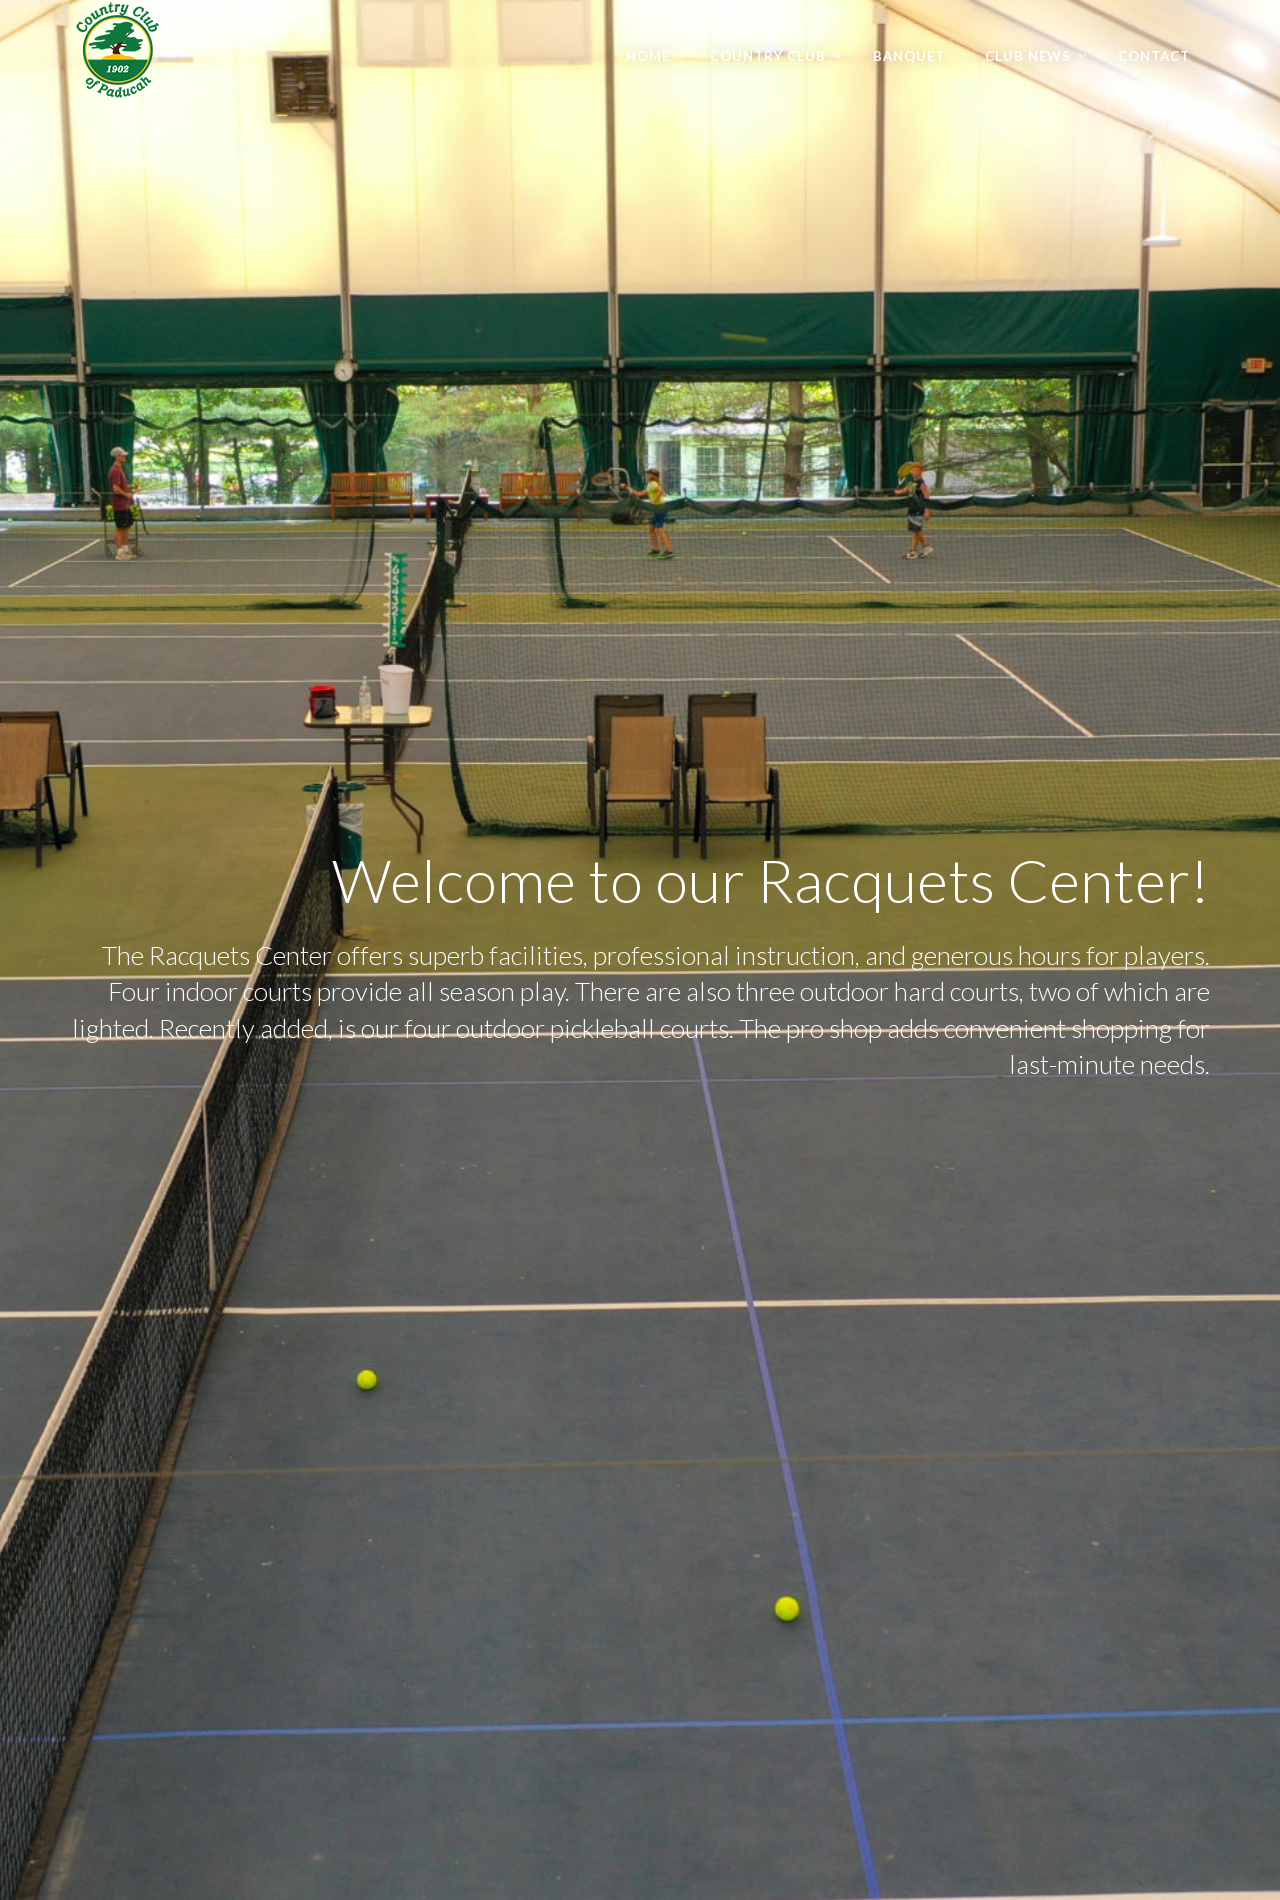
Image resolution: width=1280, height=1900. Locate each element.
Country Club (768, 56)
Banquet (909, 56)
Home (648, 56)
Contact (1154, 56)
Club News (1028, 56)
